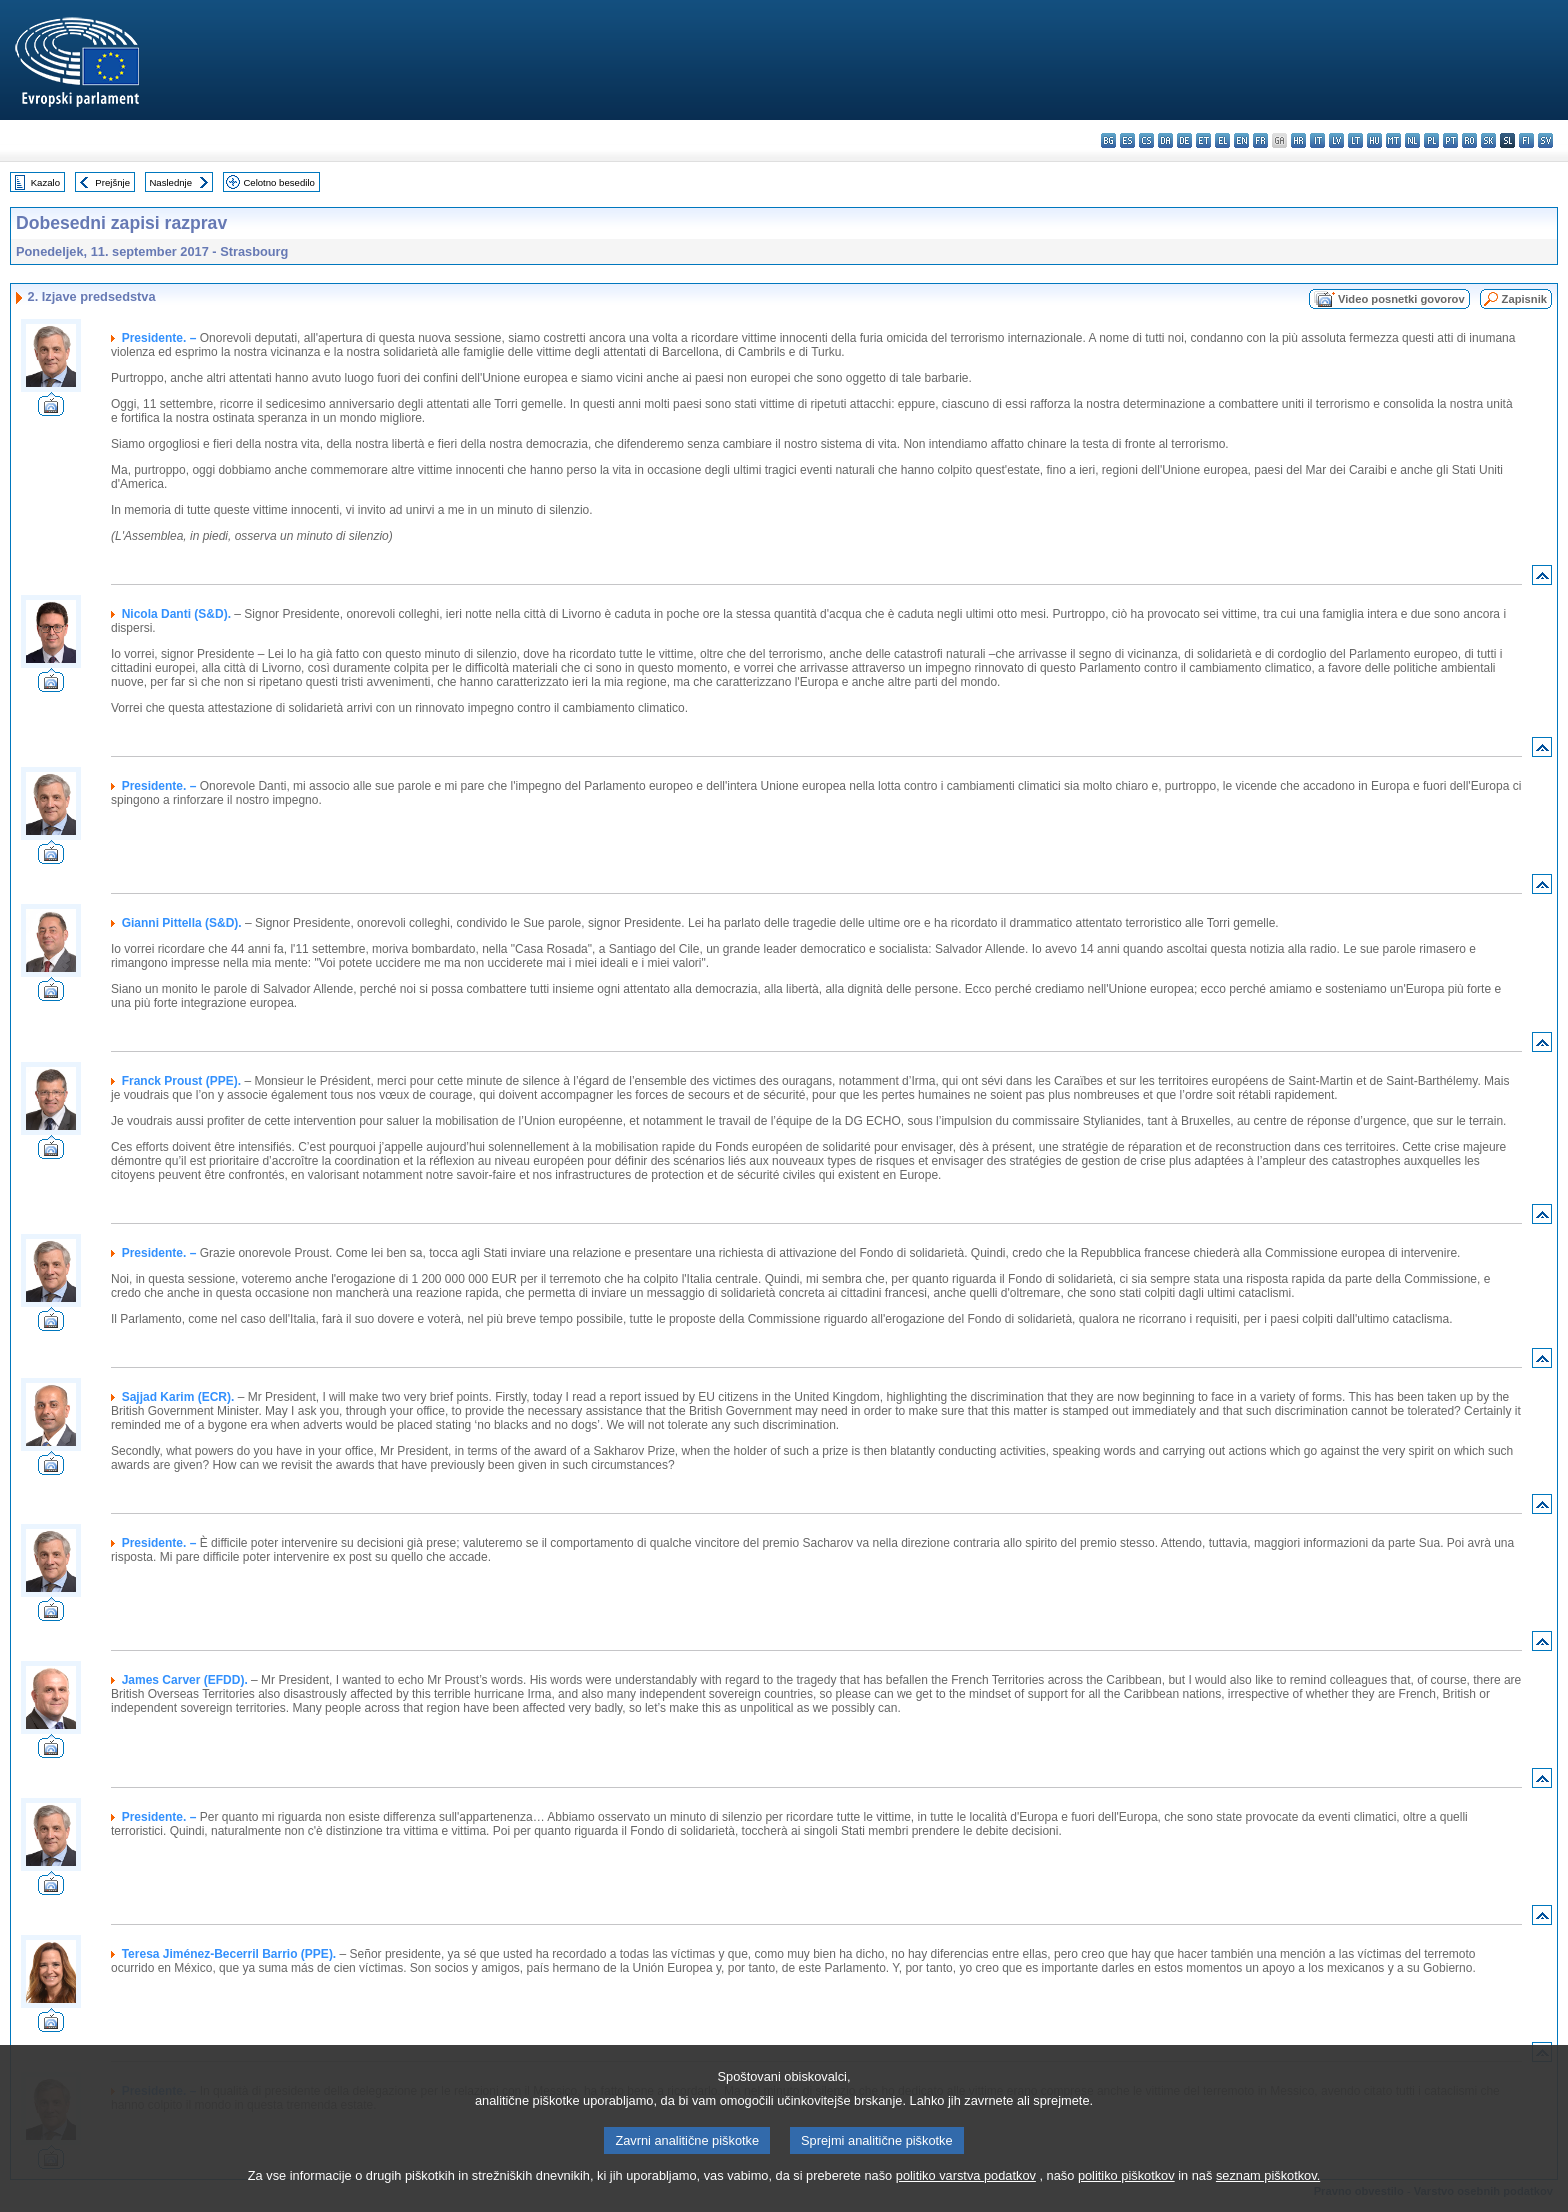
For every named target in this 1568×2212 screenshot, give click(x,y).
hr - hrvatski (1298, 140)
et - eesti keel (1203, 140)
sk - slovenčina (1488, 140)
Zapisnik (1524, 299)
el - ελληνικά (1222, 140)
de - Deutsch (1184, 140)
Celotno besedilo (278, 182)
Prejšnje (112, 182)
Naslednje (170, 182)
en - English (1241, 140)
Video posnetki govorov (1401, 299)
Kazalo (45, 182)
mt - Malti (1393, 140)
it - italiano (1317, 140)
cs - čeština (1146, 140)
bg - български (1108, 140)
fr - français (1260, 140)
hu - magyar (1374, 140)
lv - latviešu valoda (1336, 140)
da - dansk (1165, 140)
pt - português (1450, 140)
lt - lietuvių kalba (1355, 140)
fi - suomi (1526, 140)
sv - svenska (1545, 140)
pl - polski (1431, 140)
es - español (1127, 140)
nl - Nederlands (1412, 140)
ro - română (1469, 140)
